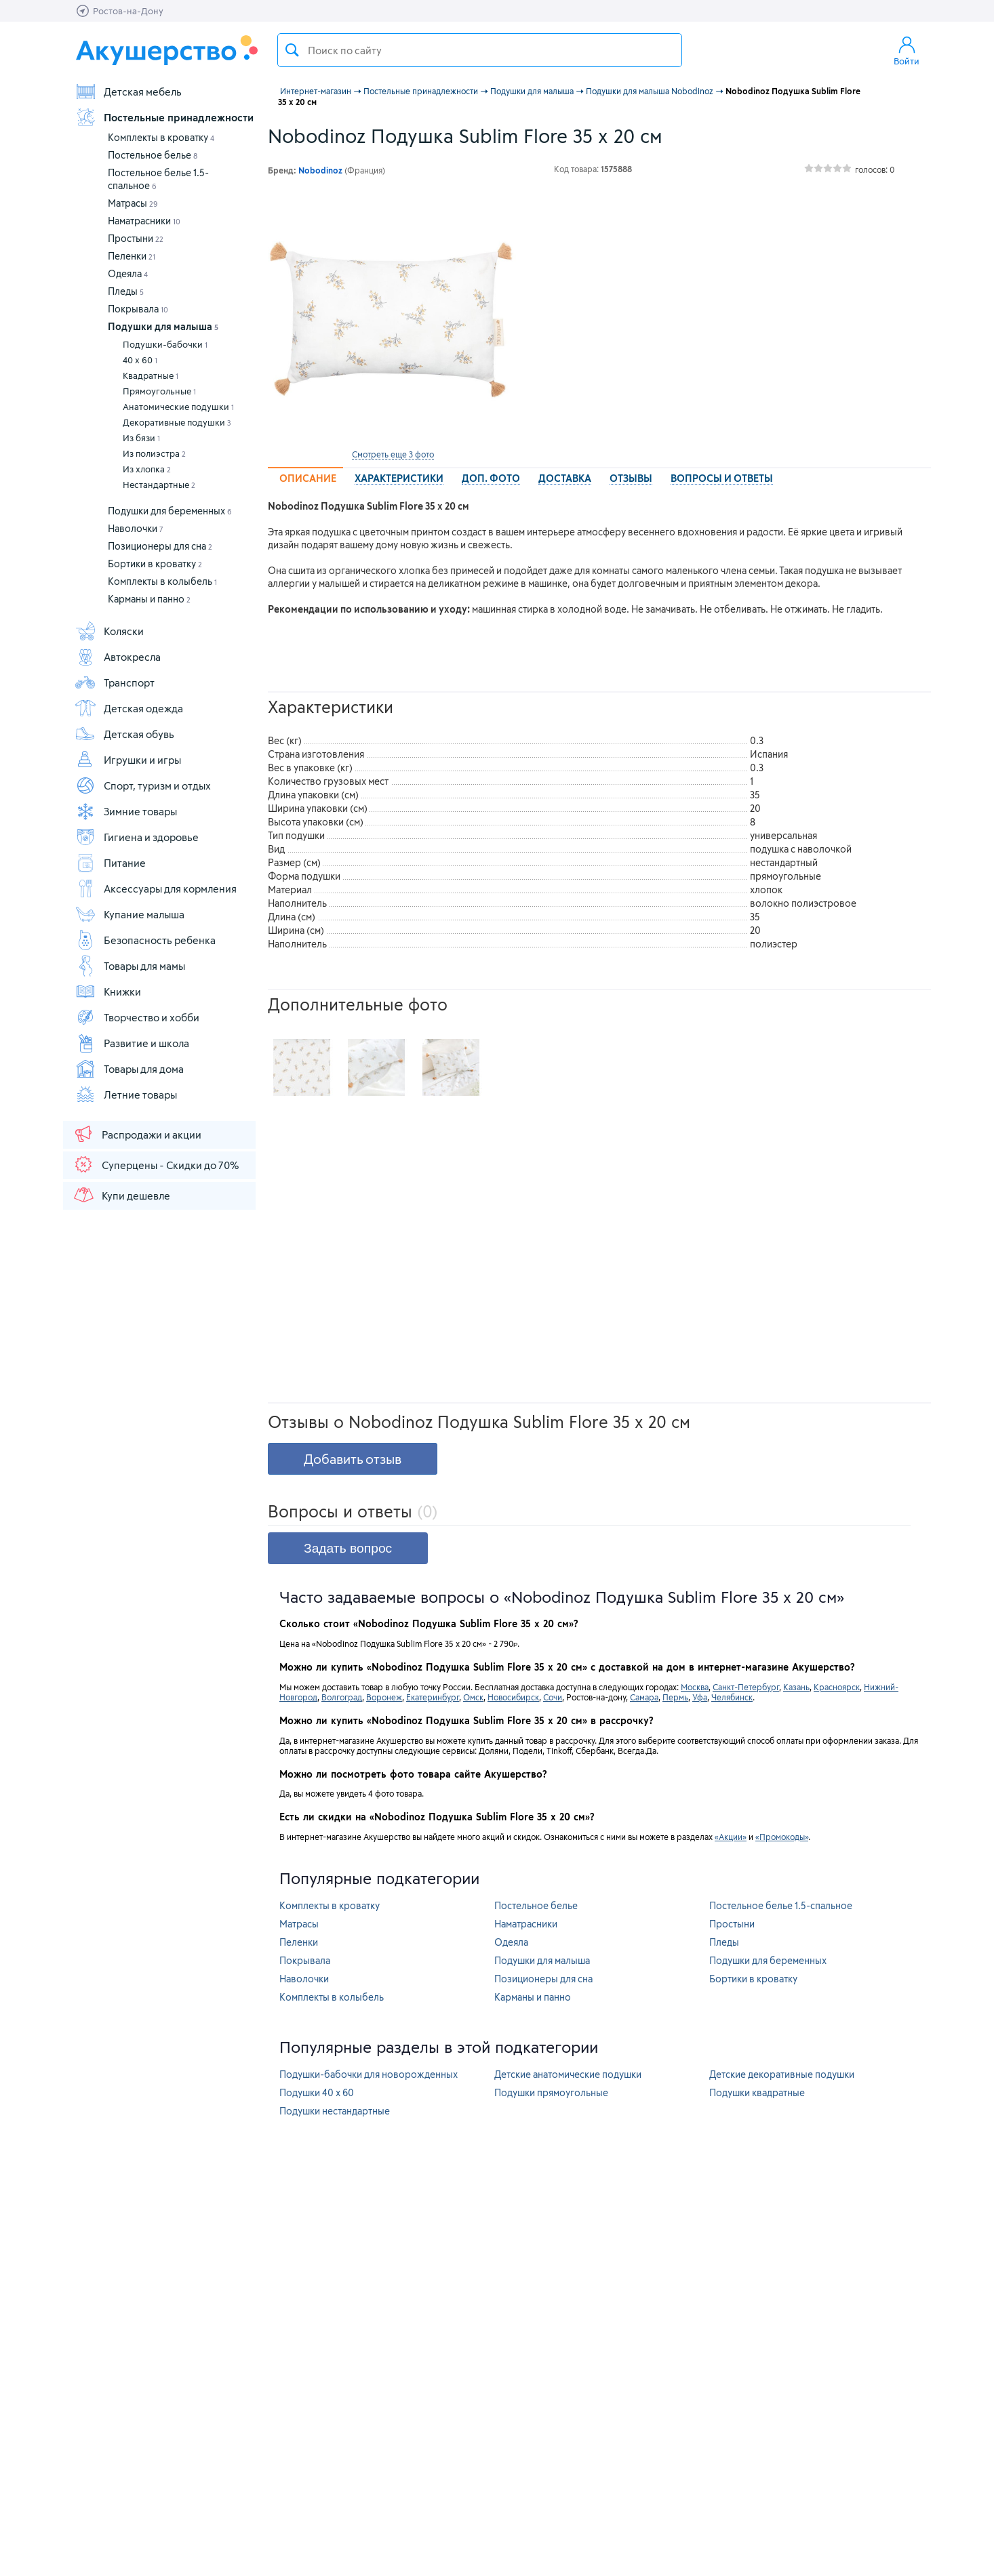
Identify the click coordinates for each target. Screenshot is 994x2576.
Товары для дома (129, 1069)
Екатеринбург (432, 1697)
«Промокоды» (781, 1836)
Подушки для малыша (163, 326)
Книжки (108, 991)
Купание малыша (129, 914)
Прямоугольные (159, 391)
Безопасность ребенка (145, 940)
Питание (110, 863)
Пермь (675, 1697)
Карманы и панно (149, 599)
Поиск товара (292, 50)
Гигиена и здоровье (137, 837)
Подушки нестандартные (334, 2111)
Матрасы (133, 203)
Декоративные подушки (177, 422)
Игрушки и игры (128, 760)
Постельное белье (152, 155)
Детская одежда (129, 708)
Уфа (699, 1697)
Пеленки (131, 256)
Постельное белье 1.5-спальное (780, 1905)
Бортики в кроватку (155, 563)
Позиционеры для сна (160, 546)
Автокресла (118, 657)
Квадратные (150, 375)
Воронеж (384, 1697)
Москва (695, 1687)
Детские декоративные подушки (781, 2074)
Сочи (552, 1697)
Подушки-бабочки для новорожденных (368, 2074)
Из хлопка (147, 469)
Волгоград (341, 1697)
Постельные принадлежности (164, 117)
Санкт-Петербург (746, 1687)
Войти (906, 50)
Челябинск (732, 1697)
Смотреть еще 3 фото (393, 454)
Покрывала (138, 308)
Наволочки (135, 528)
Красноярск (837, 1687)
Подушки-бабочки (165, 344)
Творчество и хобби (137, 1017)
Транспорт (115, 682)
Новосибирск (513, 1697)
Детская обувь (124, 734)
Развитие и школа (132, 1043)
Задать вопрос (348, 1548)
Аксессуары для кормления (156, 888)
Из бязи (141, 437)
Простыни (135, 238)
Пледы (126, 291)
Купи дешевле (121, 1195)
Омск (473, 1697)
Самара (644, 1697)
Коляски (109, 631)
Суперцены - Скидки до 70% (156, 1164)
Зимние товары (126, 811)
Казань (796, 1687)
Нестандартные (159, 484)
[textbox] (479, 50)
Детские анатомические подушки (567, 2074)
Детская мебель (128, 91)
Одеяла (128, 273)
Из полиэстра (154, 453)
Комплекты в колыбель (162, 581)
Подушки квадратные (757, 2092)
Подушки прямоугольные (551, 2092)
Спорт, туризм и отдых (143, 785)
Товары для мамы (130, 966)
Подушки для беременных (170, 510)
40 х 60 (140, 359)
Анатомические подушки (178, 406)
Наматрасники (144, 220)
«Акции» (731, 1836)
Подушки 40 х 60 (316, 2092)
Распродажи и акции (137, 1134)
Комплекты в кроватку (161, 137)
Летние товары (126, 1094)
